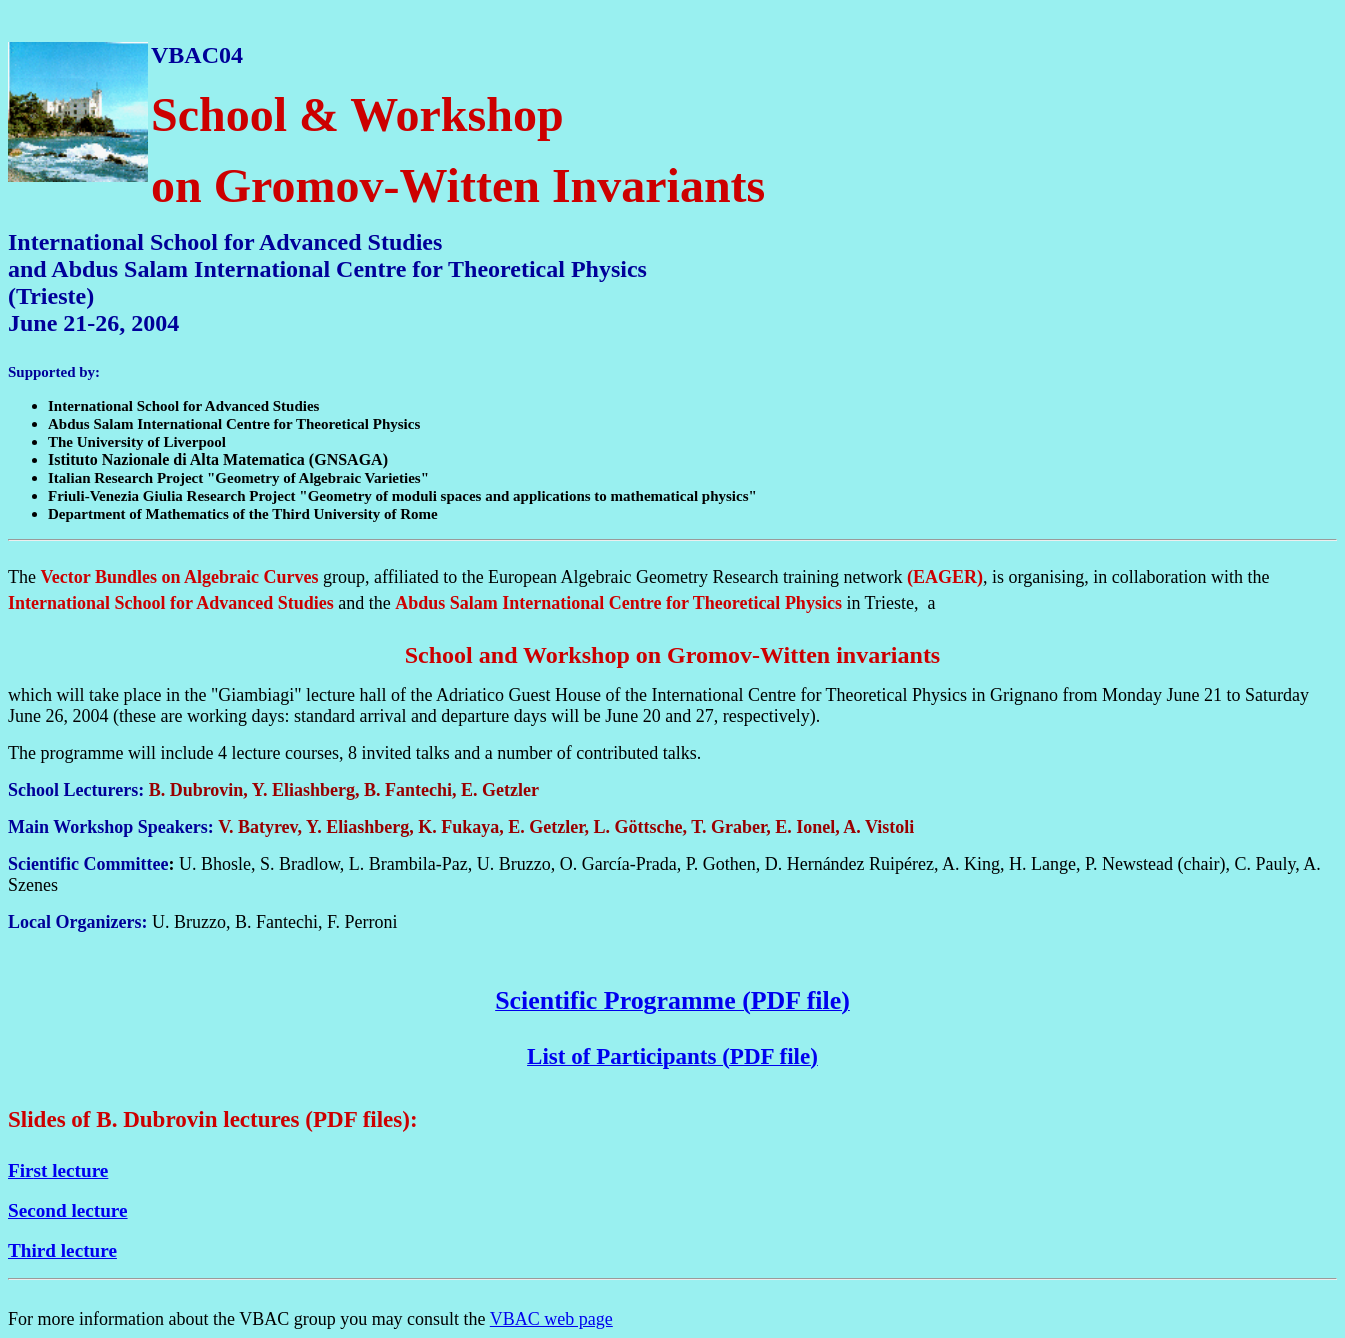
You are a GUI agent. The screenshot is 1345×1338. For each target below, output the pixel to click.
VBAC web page (551, 1319)
